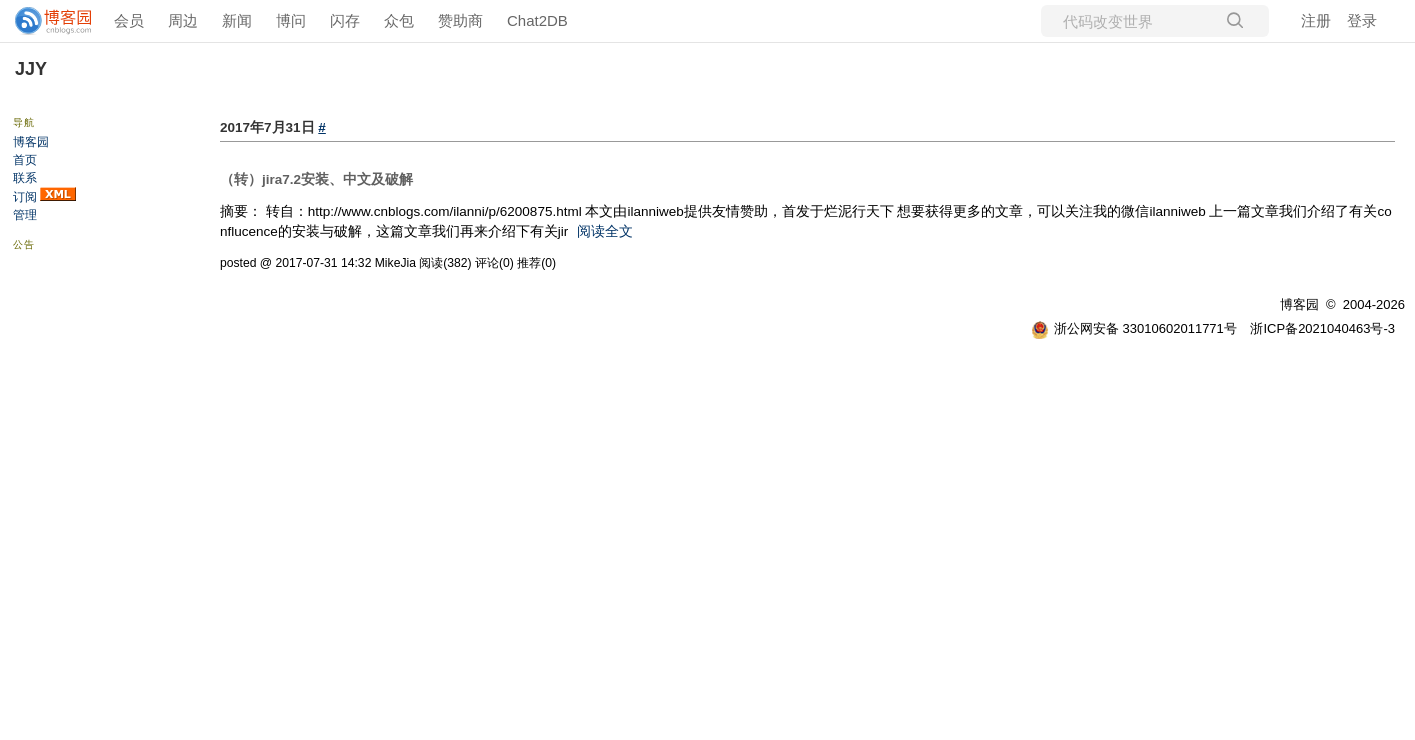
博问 (291, 20)
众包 (399, 20)
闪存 (345, 20)
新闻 (237, 20)
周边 (183, 20)
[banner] (45, 21)
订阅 (25, 197)
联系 (25, 178)
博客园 (31, 142)
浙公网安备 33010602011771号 (1134, 328)
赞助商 (460, 20)
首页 (25, 160)
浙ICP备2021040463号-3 (1322, 328)
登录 (1362, 20)
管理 (25, 215)
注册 (1316, 20)
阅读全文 (605, 231)
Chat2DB (537, 20)
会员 (129, 20)
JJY (31, 69)
